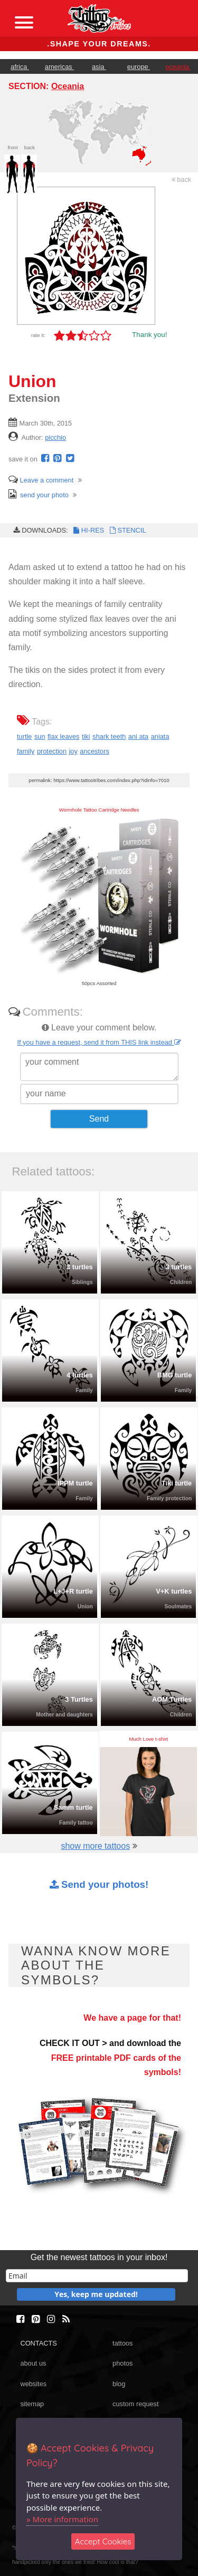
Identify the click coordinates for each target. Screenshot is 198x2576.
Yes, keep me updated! (96, 2294)
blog (118, 2384)
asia (99, 67)
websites (33, 2384)
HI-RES (88, 530)
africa (20, 67)
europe (138, 67)
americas (59, 67)
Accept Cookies (103, 2541)
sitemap (32, 2404)
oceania (178, 67)
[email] (97, 2275)
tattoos (122, 2343)
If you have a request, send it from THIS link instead (99, 1042)
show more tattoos (95, 1845)
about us (33, 2363)
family (25, 751)
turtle (24, 736)
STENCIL (127, 530)
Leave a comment (40, 480)
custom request (135, 2404)
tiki (86, 736)
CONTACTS (38, 2343)
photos (122, 2363)
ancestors (94, 751)
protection (52, 751)
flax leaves (63, 736)
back (182, 180)
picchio (55, 437)
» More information (62, 2519)
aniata (160, 736)
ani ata (138, 736)
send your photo (38, 495)
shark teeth (109, 736)
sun (39, 736)
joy (73, 751)
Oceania (67, 86)
